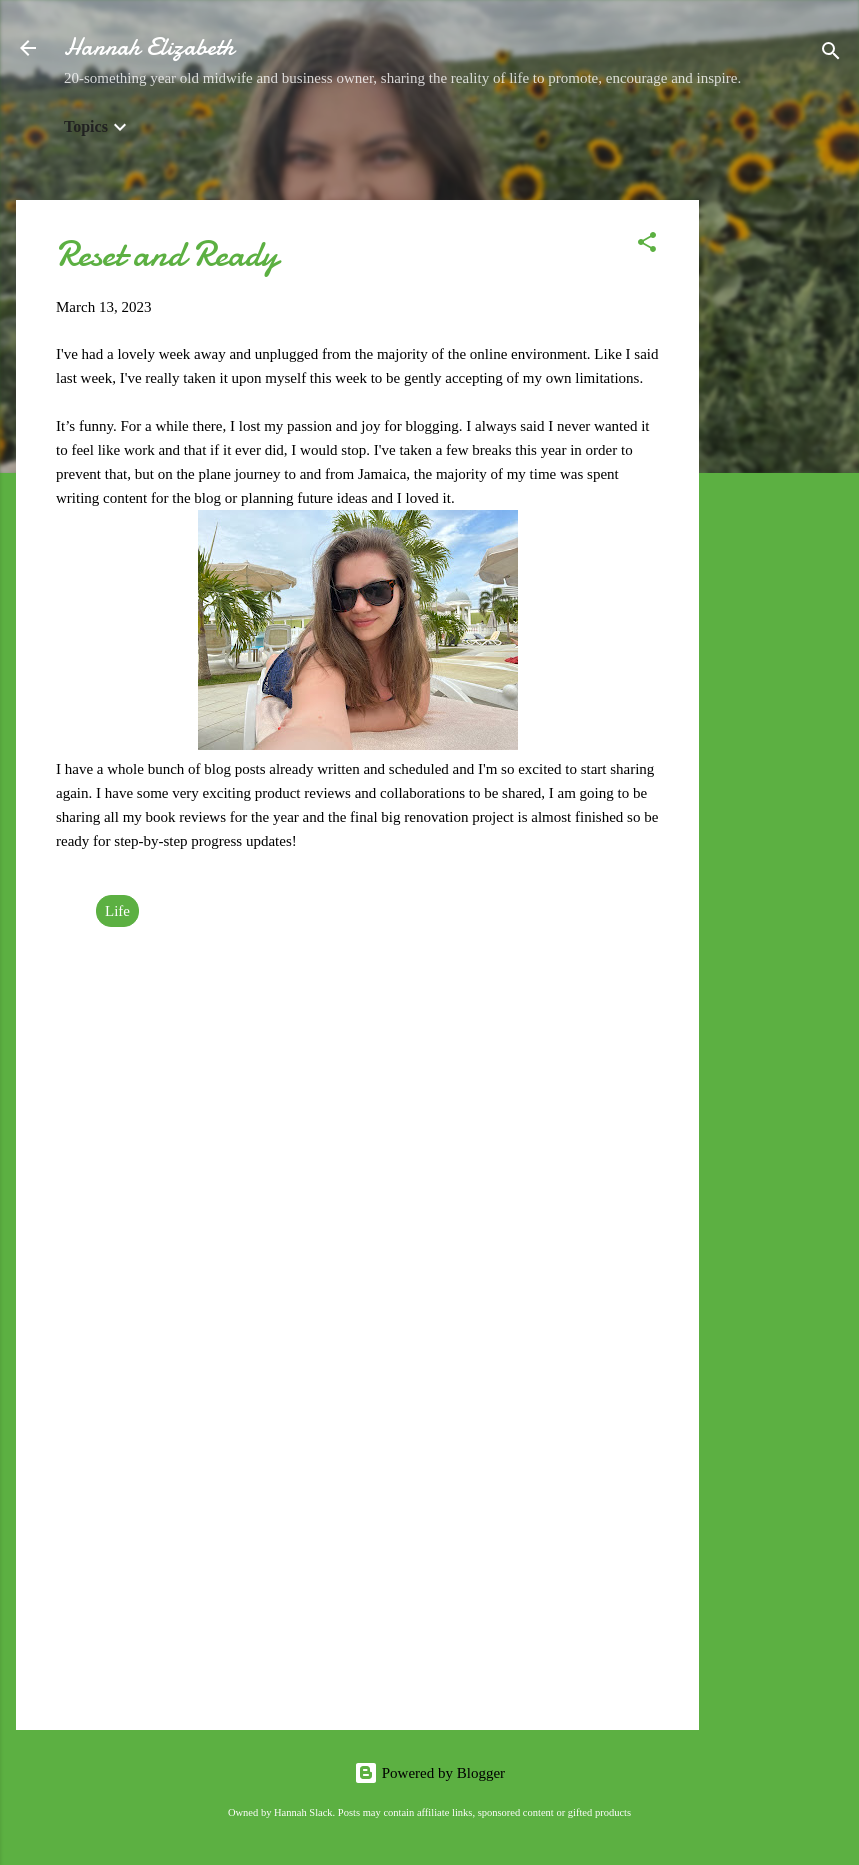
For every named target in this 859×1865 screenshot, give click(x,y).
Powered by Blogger (429, 1773)
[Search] (831, 54)
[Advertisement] (779, 500)
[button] (647, 245)
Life (117, 911)
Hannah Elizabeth (149, 47)
